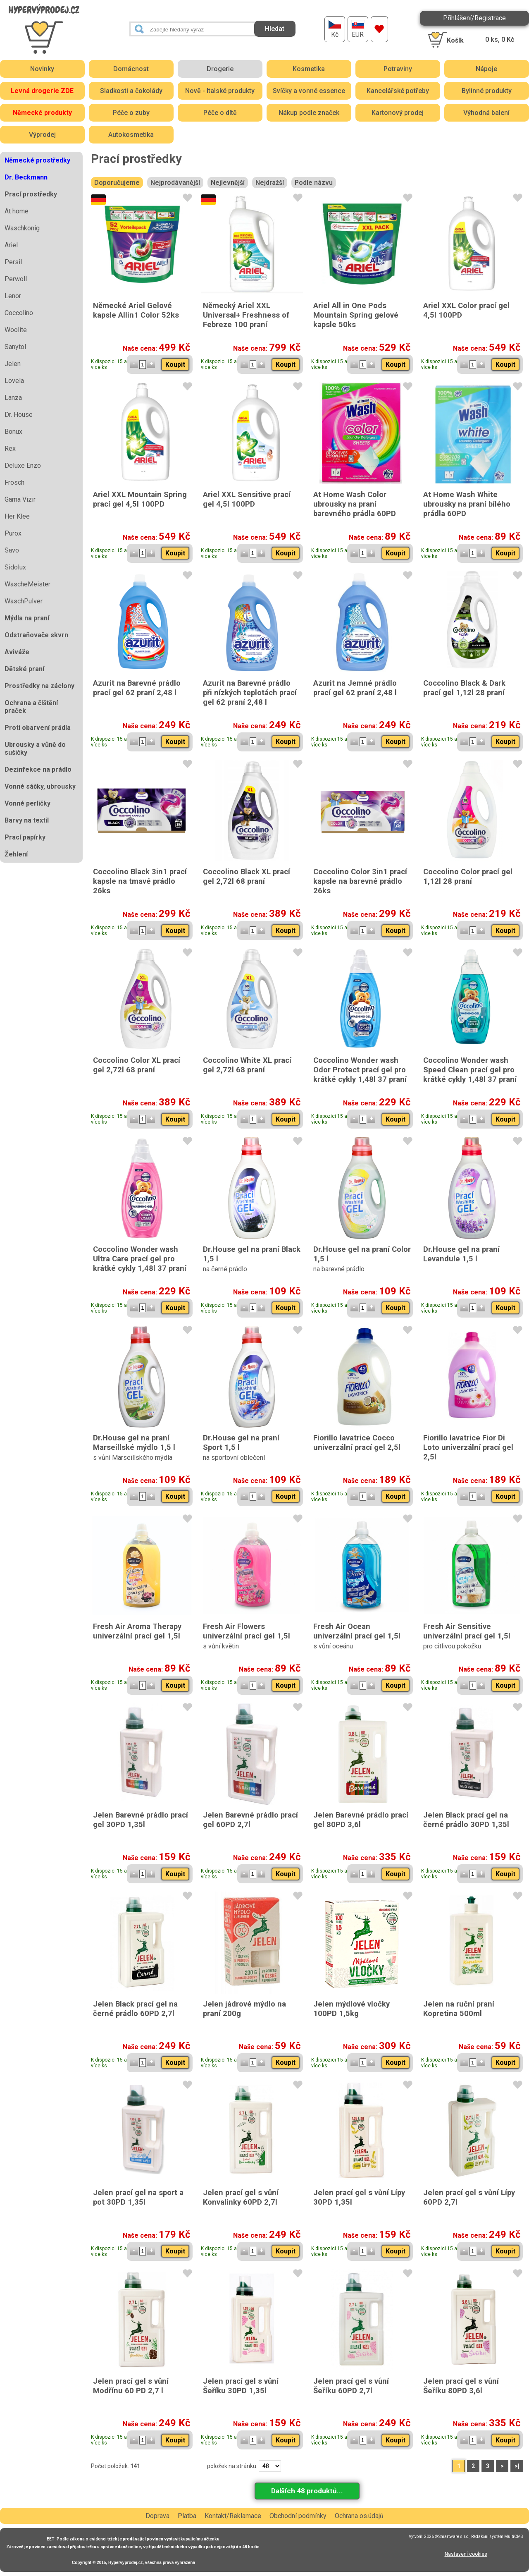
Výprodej (42, 135)
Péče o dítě (220, 113)
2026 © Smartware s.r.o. (446, 2536)
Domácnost (131, 69)
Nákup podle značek (309, 113)
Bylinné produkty (487, 91)
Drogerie (220, 69)
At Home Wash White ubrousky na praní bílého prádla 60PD (466, 504)
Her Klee (17, 516)
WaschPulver (24, 601)
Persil (13, 262)
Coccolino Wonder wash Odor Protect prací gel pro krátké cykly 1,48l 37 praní (360, 1069)
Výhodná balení (486, 113)
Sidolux (15, 567)
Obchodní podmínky (297, 2516)
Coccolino (19, 313)
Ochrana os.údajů (359, 2516)
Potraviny (398, 69)
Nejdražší (269, 183)
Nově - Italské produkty (220, 91)
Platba (187, 2516)
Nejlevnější (228, 183)
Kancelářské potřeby (398, 91)
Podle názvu (314, 183)
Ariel (11, 245)
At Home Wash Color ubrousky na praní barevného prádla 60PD (354, 504)
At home (17, 211)
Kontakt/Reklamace (233, 2516)
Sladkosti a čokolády (131, 91)
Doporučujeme (117, 183)
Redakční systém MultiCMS (497, 2536)
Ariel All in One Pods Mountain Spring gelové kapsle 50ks (355, 315)
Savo (12, 550)
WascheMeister (27, 584)
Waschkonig (22, 228)
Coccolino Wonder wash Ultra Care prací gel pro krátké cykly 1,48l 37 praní (139, 1258)
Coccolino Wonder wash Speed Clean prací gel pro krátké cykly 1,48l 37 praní (470, 1069)
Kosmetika (309, 69)
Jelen (13, 364)
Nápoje (486, 69)
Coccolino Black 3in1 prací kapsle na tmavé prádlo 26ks (140, 881)
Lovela (14, 381)
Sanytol (15, 347)
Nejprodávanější (175, 183)
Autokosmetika (131, 135)
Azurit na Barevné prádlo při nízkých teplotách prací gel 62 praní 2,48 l (250, 692)
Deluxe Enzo (23, 465)
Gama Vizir (20, 499)
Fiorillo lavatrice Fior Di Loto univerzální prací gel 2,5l (468, 1447)
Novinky (42, 69)
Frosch (14, 482)
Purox (13, 533)
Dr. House (19, 415)
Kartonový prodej (398, 113)
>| (517, 2466)
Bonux (13, 431)
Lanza (13, 398)
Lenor (13, 296)
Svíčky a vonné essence (309, 91)
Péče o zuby (131, 113)
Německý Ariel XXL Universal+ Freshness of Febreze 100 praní (246, 315)
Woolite (16, 330)
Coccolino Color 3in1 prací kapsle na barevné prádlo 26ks (360, 881)
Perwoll (16, 279)
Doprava (157, 2516)
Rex (10, 448)
